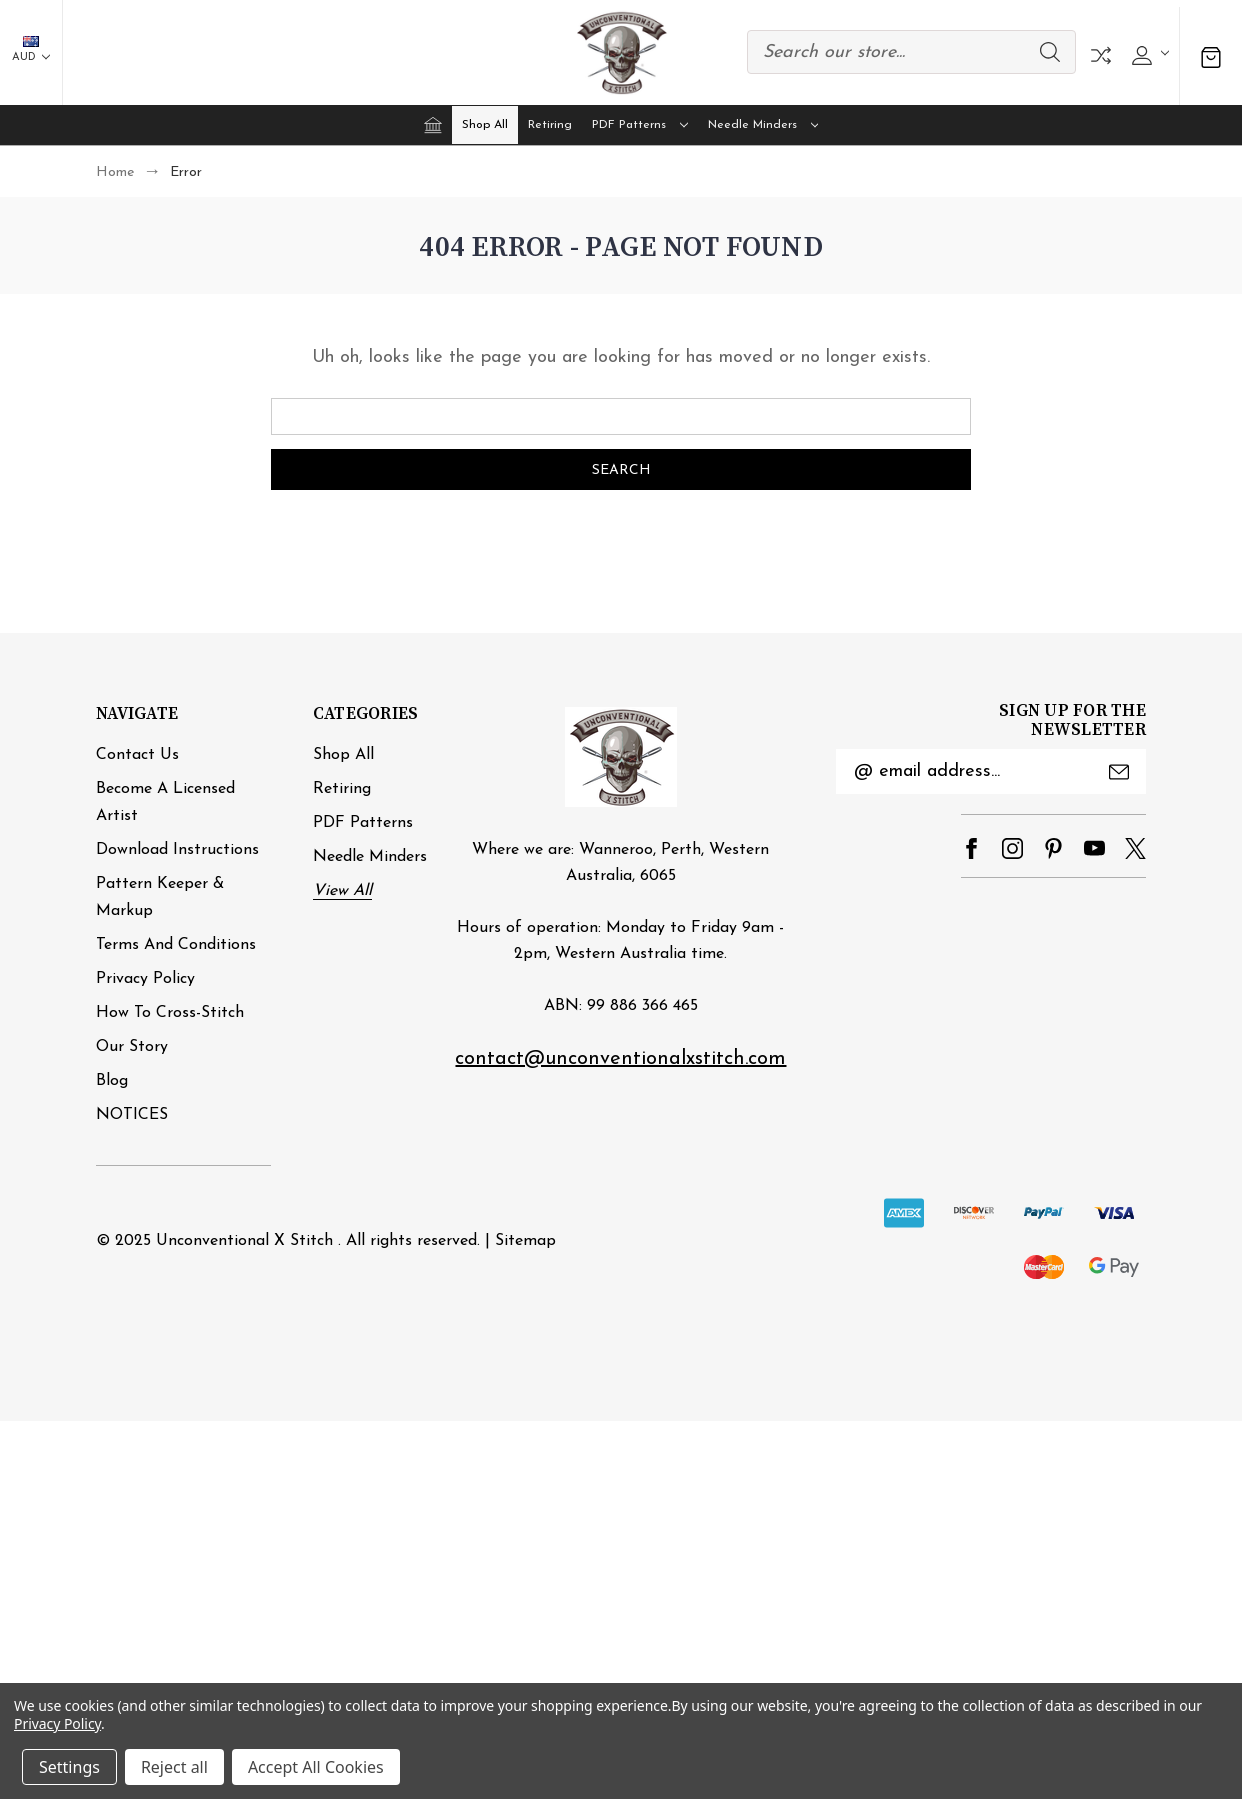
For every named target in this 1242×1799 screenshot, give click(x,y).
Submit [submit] (1119, 772)
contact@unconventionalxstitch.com (620, 1059)
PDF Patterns (640, 125)
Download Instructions (177, 850)
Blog (112, 1081)
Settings (69, 1767)
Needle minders (763, 125)
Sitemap (525, 1241)
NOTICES (132, 1115)
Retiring (550, 125)
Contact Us (137, 755)
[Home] (433, 125)
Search (1050, 52)
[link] (621, 1330)
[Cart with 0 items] (1211, 55)
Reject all (174, 1767)
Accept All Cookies (316, 1767)
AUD (31, 49)
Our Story (132, 1047)
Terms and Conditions (176, 945)
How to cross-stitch (170, 1013)
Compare (1101, 55)
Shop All (485, 125)
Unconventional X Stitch (244, 1241)
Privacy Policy (145, 979)
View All (342, 891)
